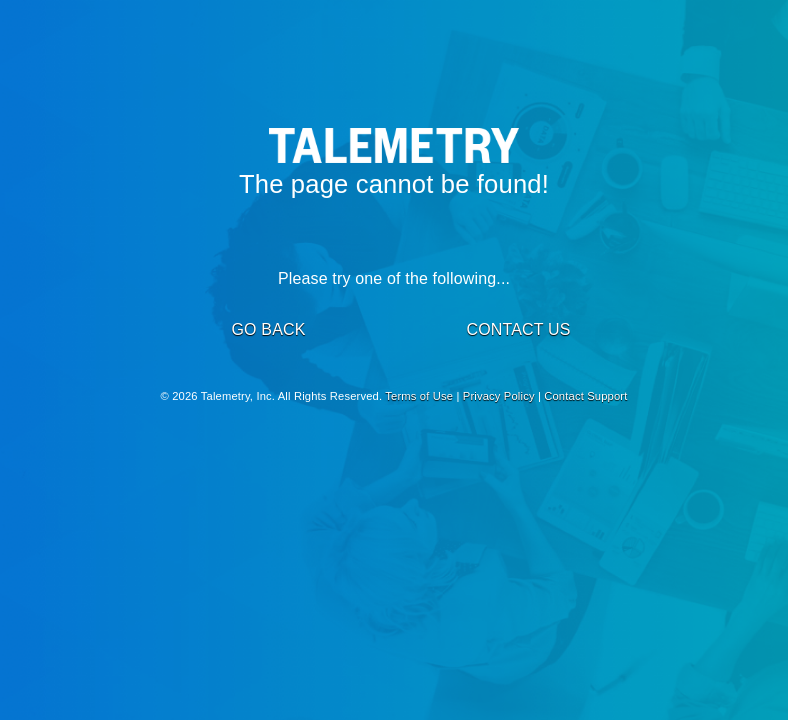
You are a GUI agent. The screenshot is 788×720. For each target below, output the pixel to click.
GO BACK (268, 329)
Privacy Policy (499, 396)
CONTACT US (518, 329)
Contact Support (585, 396)
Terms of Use (419, 396)
